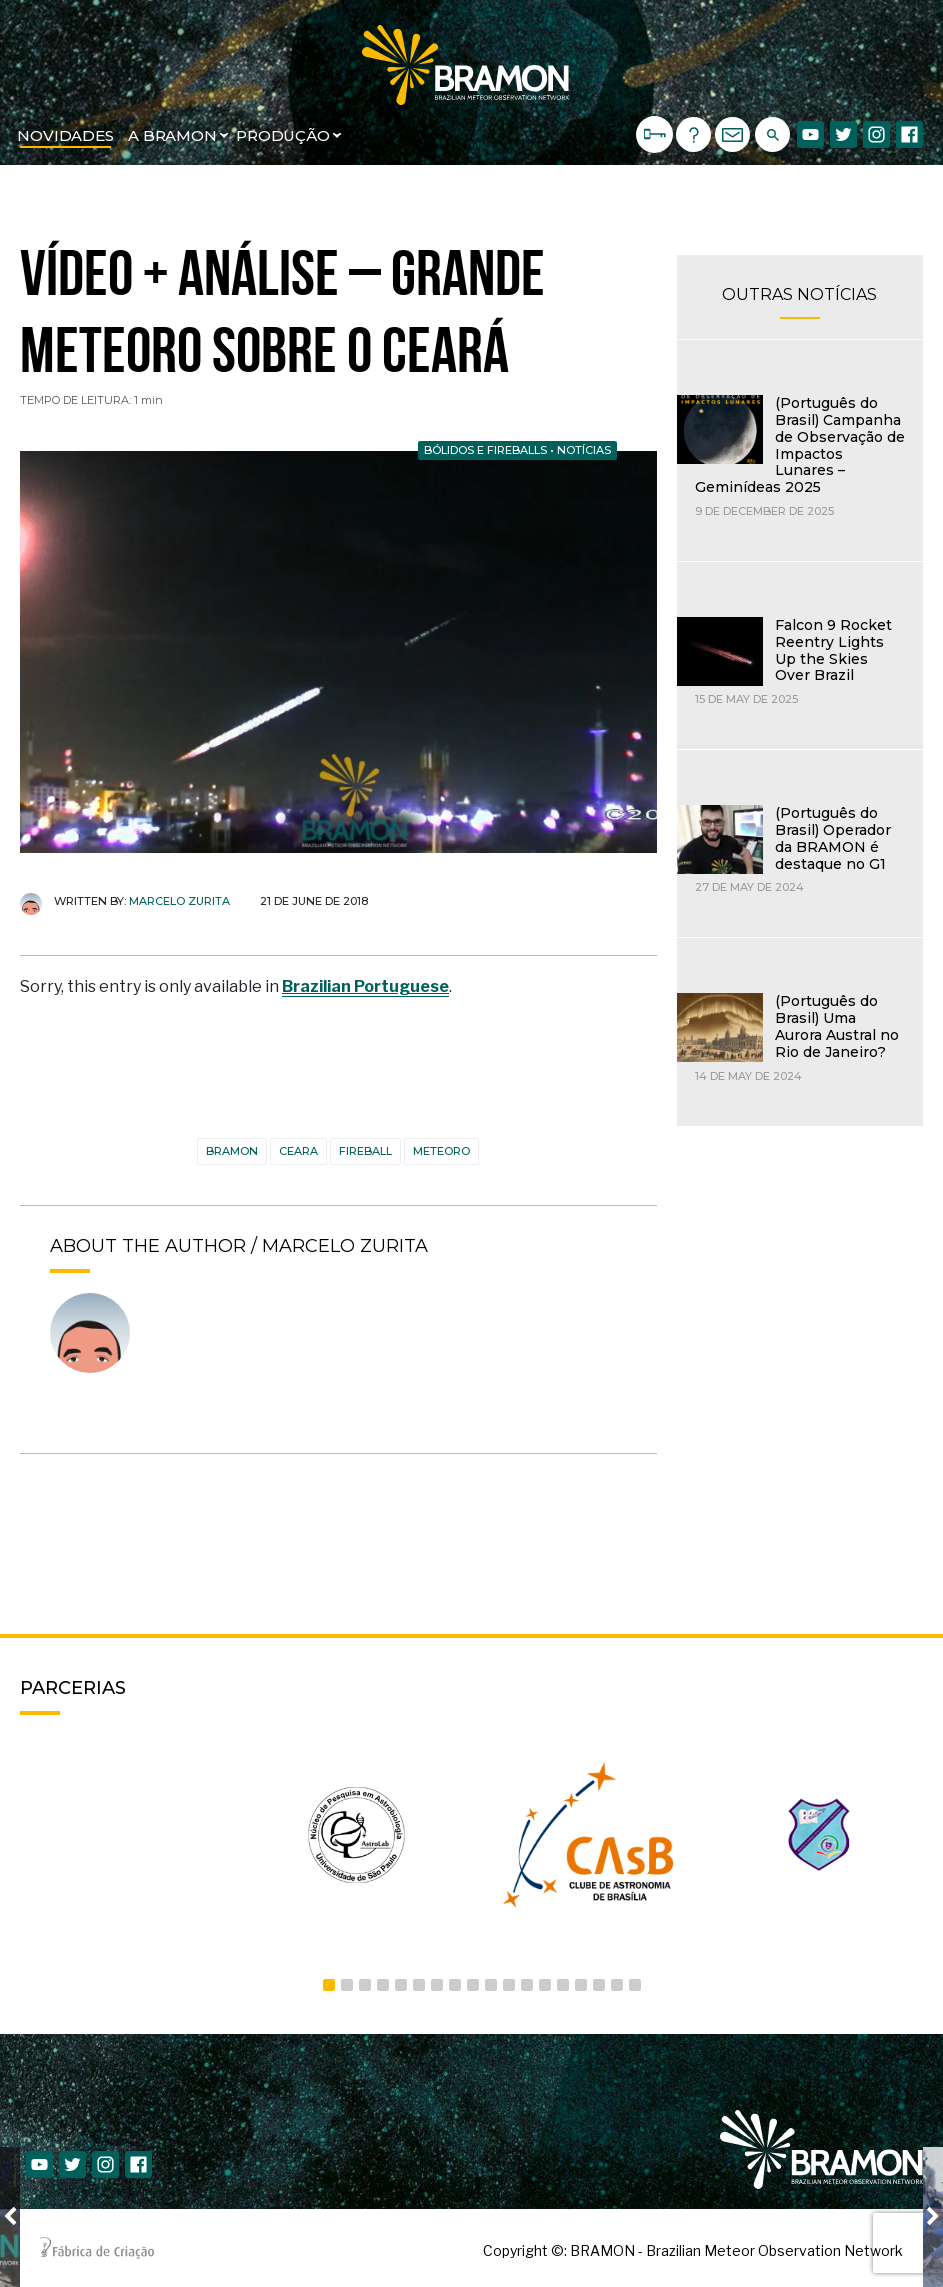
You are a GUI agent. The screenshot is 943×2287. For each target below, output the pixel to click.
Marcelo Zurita (179, 901)
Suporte (693, 134)
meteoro (441, 1151)
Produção (283, 135)
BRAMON (232, 1151)
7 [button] (437, 1985)
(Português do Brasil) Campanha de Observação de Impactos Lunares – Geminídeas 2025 (800, 445)
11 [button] (509, 1985)
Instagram (876, 134)
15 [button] (581, 1985)
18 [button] (635, 1985)
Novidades (65, 135)
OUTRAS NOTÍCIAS (799, 294)
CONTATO (732, 134)
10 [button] (491, 1985)
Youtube (810, 134)
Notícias (584, 450)
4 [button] (383, 1985)
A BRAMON (172, 135)
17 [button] (617, 1985)
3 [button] (365, 1985)
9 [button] (473, 1985)
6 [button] (419, 1985)
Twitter (843, 134)
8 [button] (455, 1985)
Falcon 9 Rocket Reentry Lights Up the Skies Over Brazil (833, 650)
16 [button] (599, 1985)
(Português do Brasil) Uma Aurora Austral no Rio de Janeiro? (837, 1026)
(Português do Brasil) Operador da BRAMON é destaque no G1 (833, 838)
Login (655, 123)
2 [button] (347, 1985)
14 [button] (563, 1985)
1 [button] (329, 1985)
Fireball (365, 1151)
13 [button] (545, 1985)
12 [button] (527, 1985)
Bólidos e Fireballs (485, 450)
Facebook (909, 134)
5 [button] (401, 1985)
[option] (125, 1835)
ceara (298, 1151)
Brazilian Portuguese (365, 986)
